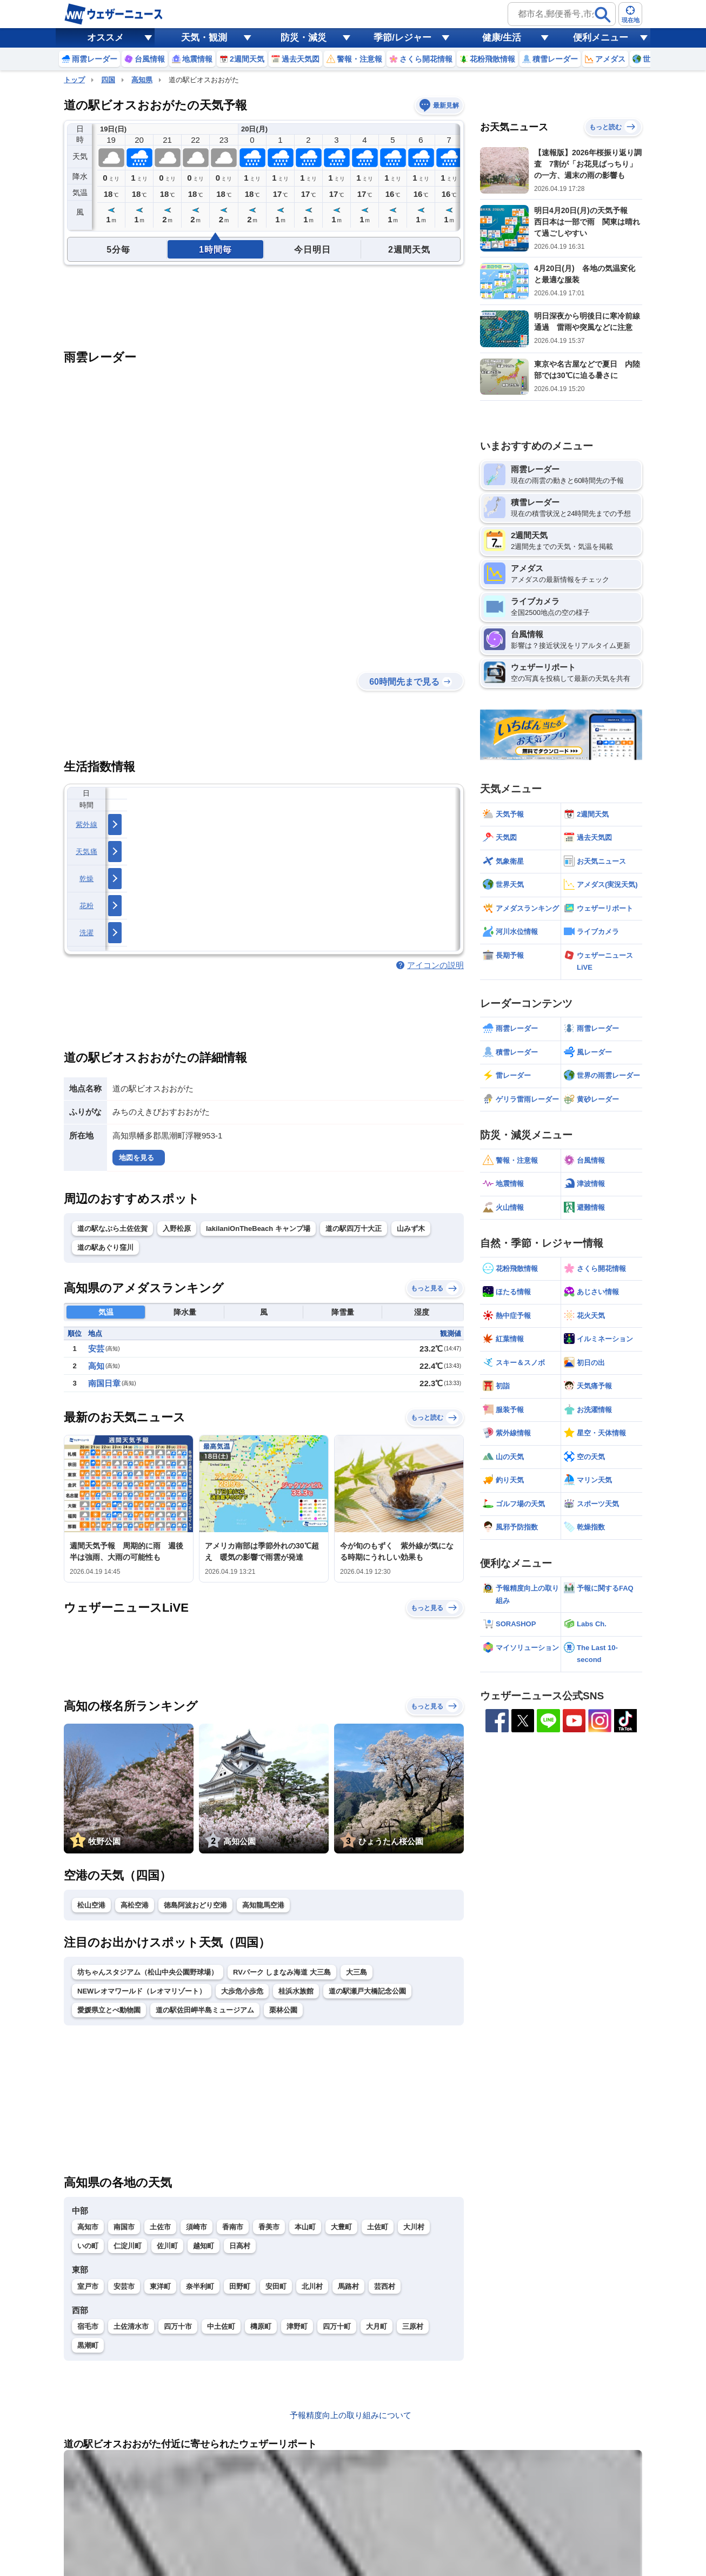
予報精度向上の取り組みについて (350, 2415)
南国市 (124, 2227)
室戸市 (87, 2286)
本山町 (305, 2227)
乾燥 (86, 878)
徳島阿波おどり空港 (195, 1905)
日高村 (239, 2246)
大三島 (356, 1972)
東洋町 (160, 2286)
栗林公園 (283, 2010)
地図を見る (136, 1158)
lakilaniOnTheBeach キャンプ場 (258, 1228)
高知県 (141, 80)
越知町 (203, 2246)
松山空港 (91, 1905)
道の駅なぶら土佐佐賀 (112, 1228)
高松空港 (135, 1905)
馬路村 (348, 2286)
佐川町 (167, 2246)
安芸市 (124, 2286)
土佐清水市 (131, 2326)
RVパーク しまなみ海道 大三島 (282, 1972)
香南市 (232, 2227)
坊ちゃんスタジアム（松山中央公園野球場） (147, 1972)
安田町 (276, 2286)
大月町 (376, 2326)
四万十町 (337, 2326)
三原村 (412, 2326)
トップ (74, 80)
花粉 (86, 905)
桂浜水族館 (296, 1991)
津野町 (297, 2326)
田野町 (239, 2286)
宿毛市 (87, 2326)
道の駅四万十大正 (353, 1228)
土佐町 (377, 2227)
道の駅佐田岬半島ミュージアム (205, 2010)
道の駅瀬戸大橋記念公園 (367, 1991)
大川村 (413, 2227)
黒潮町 (87, 2345)
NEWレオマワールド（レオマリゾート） (141, 1991)
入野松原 (177, 1228)
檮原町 (260, 2326)
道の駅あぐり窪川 (105, 1247)
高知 (96, 1366)
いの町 (87, 2246)
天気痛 (86, 851)
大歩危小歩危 (242, 1991)
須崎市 (196, 2227)
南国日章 (104, 1383)
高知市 (87, 2227)
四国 (108, 80)
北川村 (312, 2286)
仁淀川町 (128, 2246)
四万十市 (178, 2326)
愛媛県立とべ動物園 (109, 2010)
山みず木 (411, 1228)
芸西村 (384, 2286)
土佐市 (160, 2227)
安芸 (96, 1349)
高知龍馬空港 (263, 1905)
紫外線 (86, 824)
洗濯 (86, 932)
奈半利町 (200, 2286)
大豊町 (341, 2227)
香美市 (268, 2227)
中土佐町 (221, 2326)
